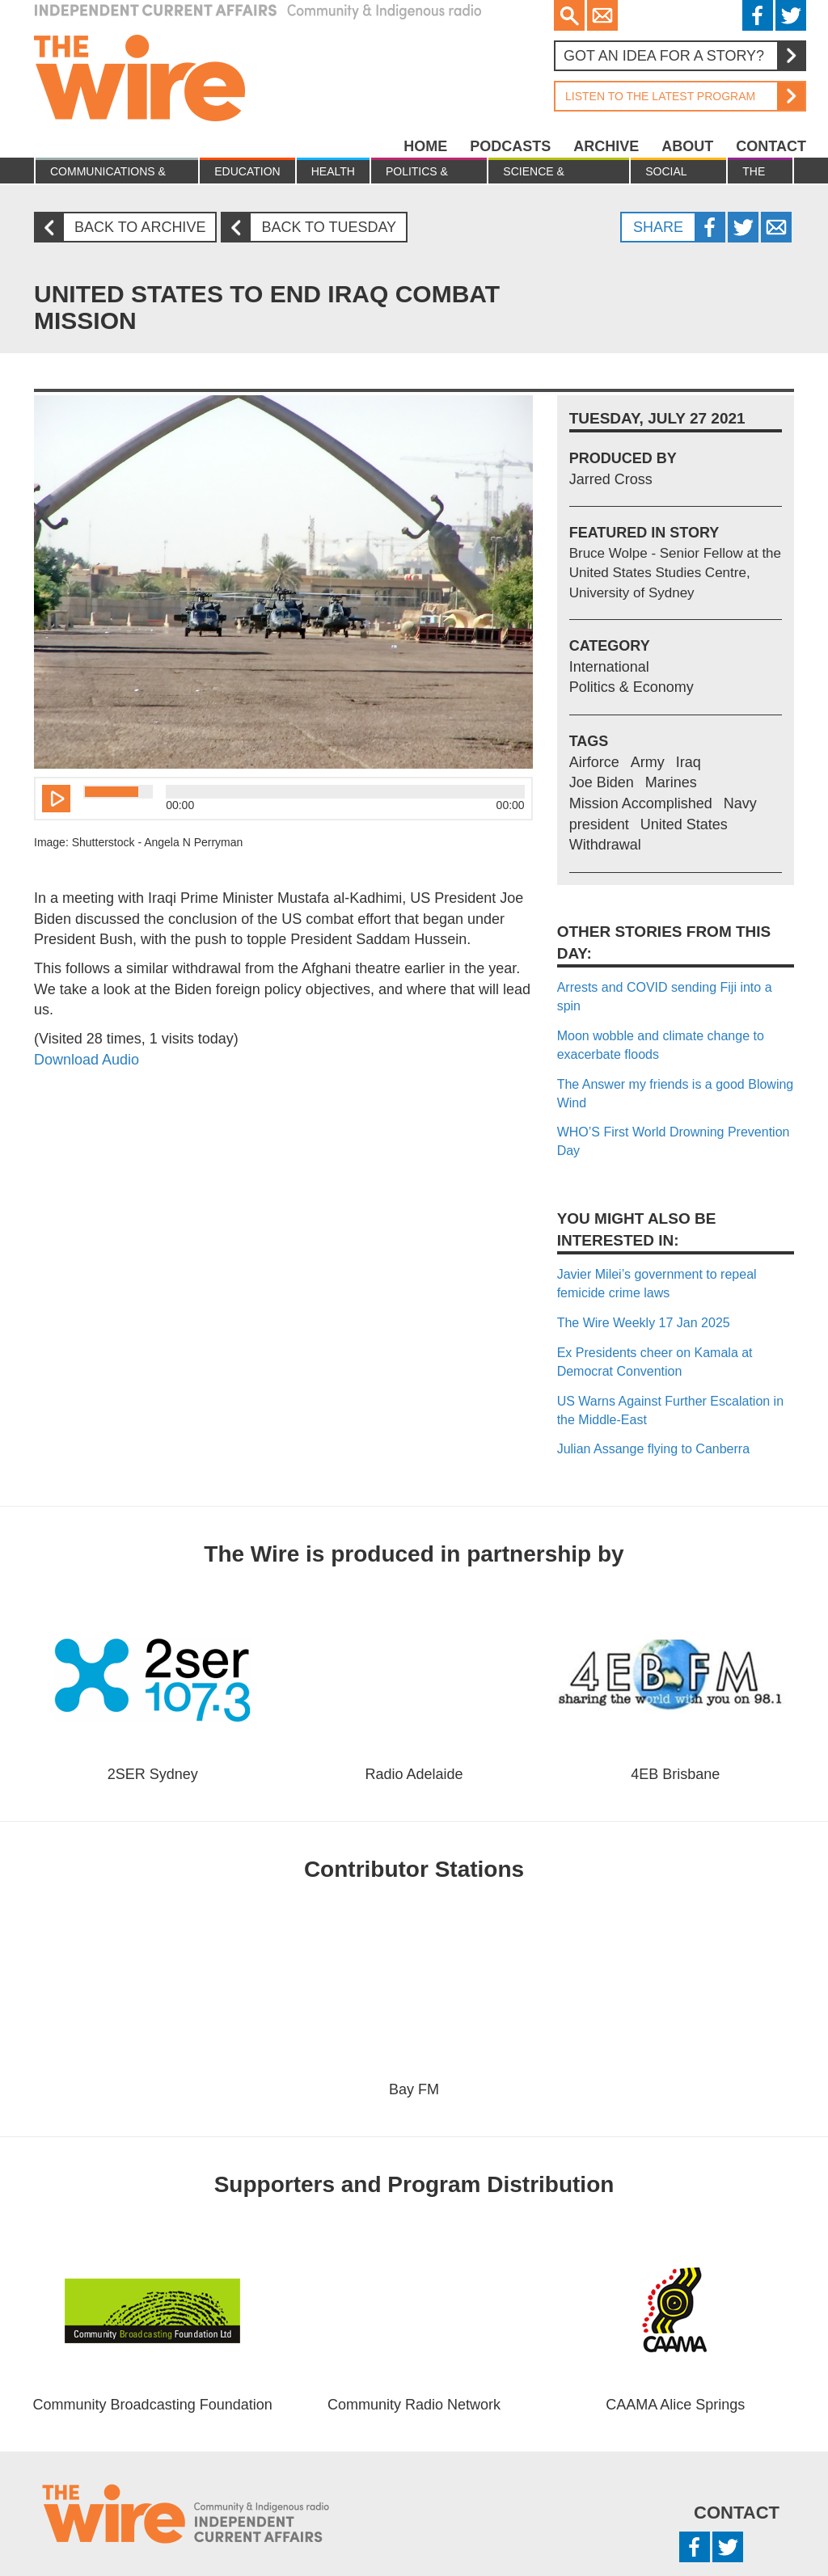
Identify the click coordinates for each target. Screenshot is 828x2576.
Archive (606, 146)
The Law (754, 174)
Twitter (790, 15)
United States (684, 824)
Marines (671, 782)
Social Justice (668, 174)
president (599, 824)
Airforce (594, 762)
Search (569, 15)
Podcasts (510, 146)
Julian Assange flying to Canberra (653, 1449)
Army (648, 762)
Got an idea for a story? (684, 56)
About (687, 146)
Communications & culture (108, 174)
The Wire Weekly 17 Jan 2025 (643, 1323)
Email (602, 15)
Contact (771, 146)
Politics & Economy (417, 174)
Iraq (688, 762)
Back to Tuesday (315, 227)
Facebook (757, 15)
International (609, 667)
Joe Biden (601, 782)
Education (247, 171)
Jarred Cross (611, 479)
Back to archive (126, 227)
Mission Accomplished (640, 803)
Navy (740, 803)
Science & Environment (544, 174)
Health (333, 171)
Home (425, 146)
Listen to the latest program (679, 96)
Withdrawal (605, 845)
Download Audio (86, 1060)
